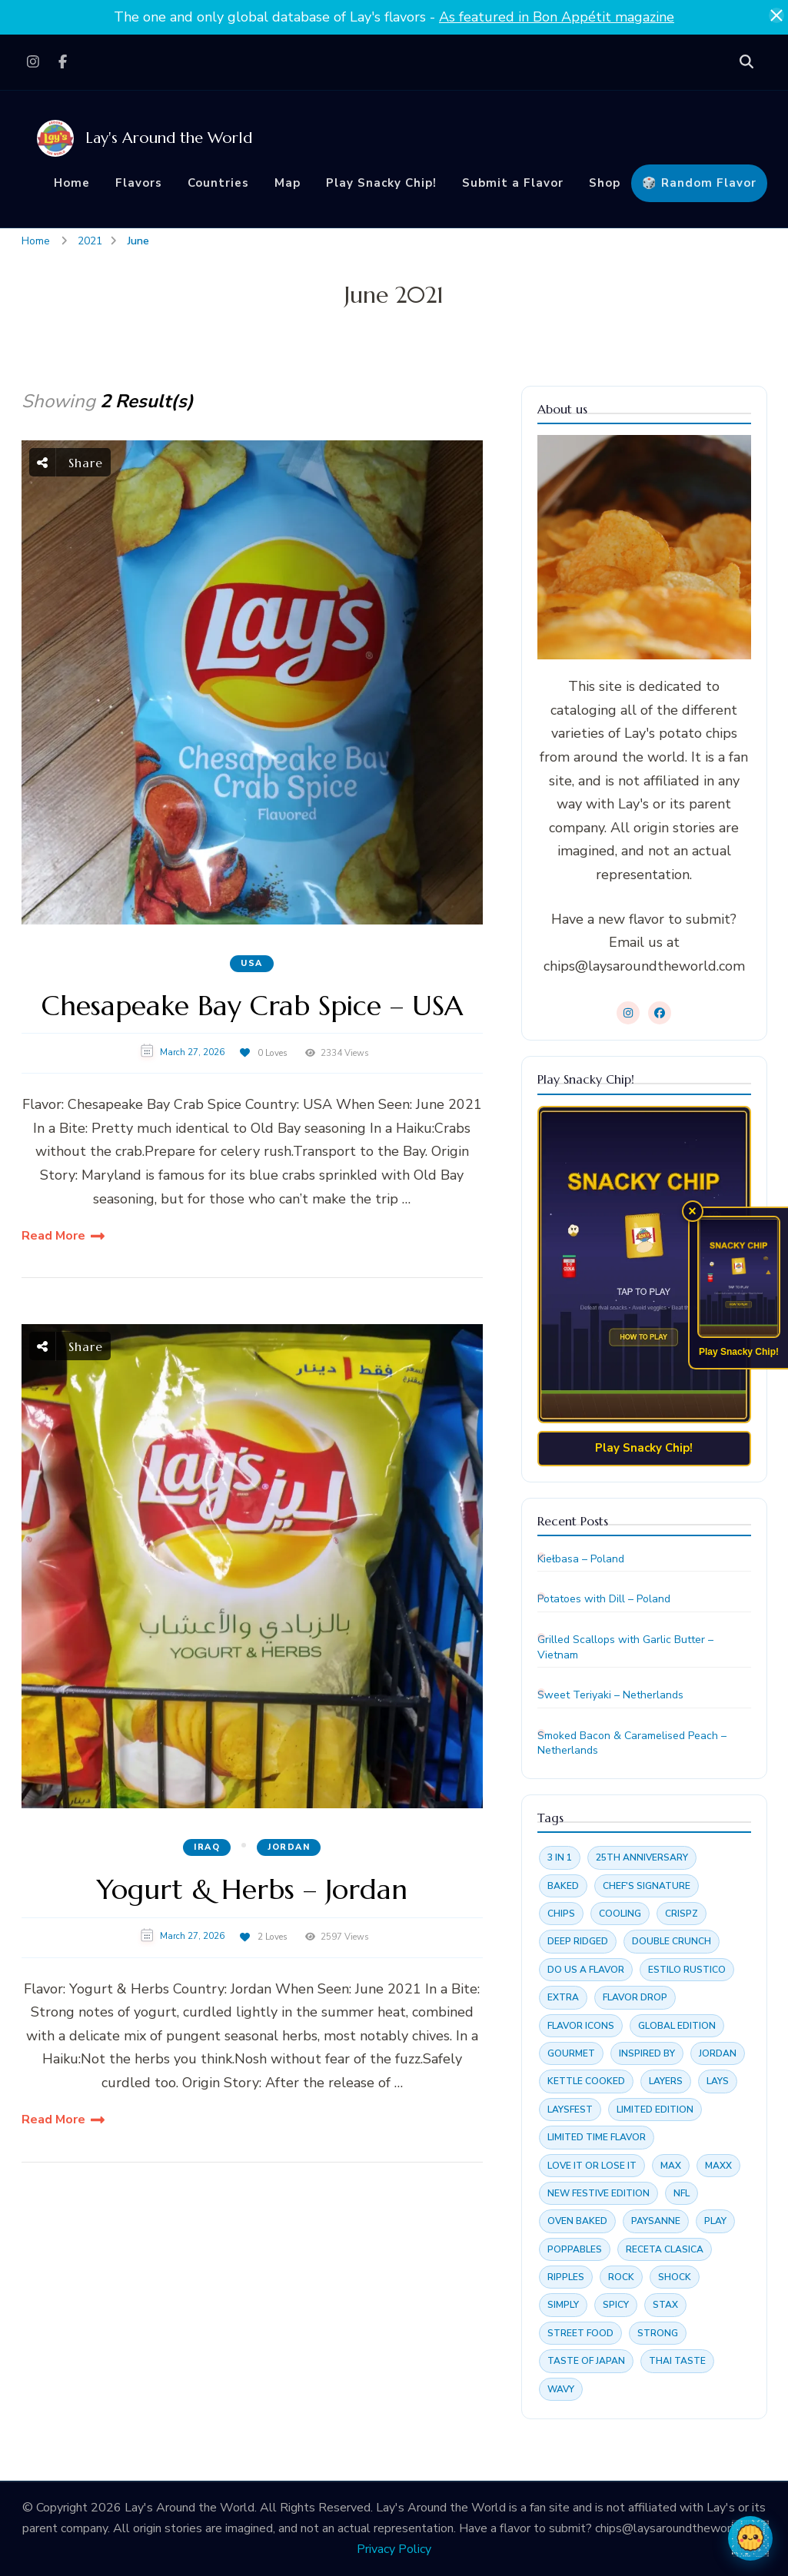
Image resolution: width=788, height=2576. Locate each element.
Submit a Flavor (513, 183)
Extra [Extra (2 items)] (563, 1997)
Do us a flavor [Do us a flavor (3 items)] (585, 1970)
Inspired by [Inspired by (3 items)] (647, 2053)
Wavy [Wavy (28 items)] (560, 2389)
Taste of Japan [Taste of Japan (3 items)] (586, 2361)
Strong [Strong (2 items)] (657, 2333)
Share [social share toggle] (70, 462)
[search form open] (746, 62)
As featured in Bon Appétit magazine (556, 17)
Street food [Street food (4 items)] (580, 2333)
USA (252, 963)
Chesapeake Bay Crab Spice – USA (252, 1005)
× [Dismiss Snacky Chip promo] (692, 1211)
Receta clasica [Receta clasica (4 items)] (664, 2249)
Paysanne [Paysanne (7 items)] (655, 2221)
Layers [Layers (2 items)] (666, 2081)
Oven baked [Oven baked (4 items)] (577, 2221)
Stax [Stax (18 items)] (665, 2305)
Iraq (207, 1847)
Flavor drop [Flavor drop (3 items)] (635, 1997)
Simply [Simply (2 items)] (563, 2305)
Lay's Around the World (168, 138)
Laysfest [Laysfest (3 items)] (570, 2109)
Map (287, 183)
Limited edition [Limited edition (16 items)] (655, 2109)
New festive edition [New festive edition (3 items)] (598, 2193)
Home (72, 183)
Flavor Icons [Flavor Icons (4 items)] (580, 2026)
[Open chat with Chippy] (750, 2538)
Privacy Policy (394, 2549)
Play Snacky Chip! (381, 183)
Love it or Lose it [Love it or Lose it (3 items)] (592, 2165)
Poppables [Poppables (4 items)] (574, 2249)
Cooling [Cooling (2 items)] (620, 1913)
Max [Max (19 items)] (670, 2165)
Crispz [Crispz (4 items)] (681, 1913)
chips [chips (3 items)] (561, 1913)
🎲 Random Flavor (699, 183)
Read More (53, 1235)
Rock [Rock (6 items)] (621, 2277)
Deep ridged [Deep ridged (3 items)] (577, 1941)
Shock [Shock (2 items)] (674, 2277)
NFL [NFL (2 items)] (681, 2193)
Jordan (289, 1847)
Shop (604, 183)
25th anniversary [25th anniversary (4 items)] (642, 1857)
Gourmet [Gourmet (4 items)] (571, 2053)
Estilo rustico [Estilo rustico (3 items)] (687, 1970)
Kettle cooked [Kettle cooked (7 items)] (586, 2081)
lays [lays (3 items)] (718, 2081)
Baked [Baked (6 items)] (563, 1886)
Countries (218, 183)
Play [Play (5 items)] (715, 2221)
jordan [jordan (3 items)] (717, 2053)
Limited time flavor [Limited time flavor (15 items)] (596, 2137)
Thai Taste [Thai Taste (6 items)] (677, 2361)
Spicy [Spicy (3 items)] (616, 2305)
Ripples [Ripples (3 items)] (565, 2277)
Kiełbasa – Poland (580, 1559)
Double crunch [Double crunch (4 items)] (671, 1941)
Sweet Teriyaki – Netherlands (610, 1695)
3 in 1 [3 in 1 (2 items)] (559, 1857)
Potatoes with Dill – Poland (603, 1599)
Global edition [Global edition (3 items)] (677, 2026)
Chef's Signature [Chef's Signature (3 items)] (646, 1886)
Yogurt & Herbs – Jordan (252, 1889)
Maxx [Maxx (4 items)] (718, 2165)
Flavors (138, 183)
